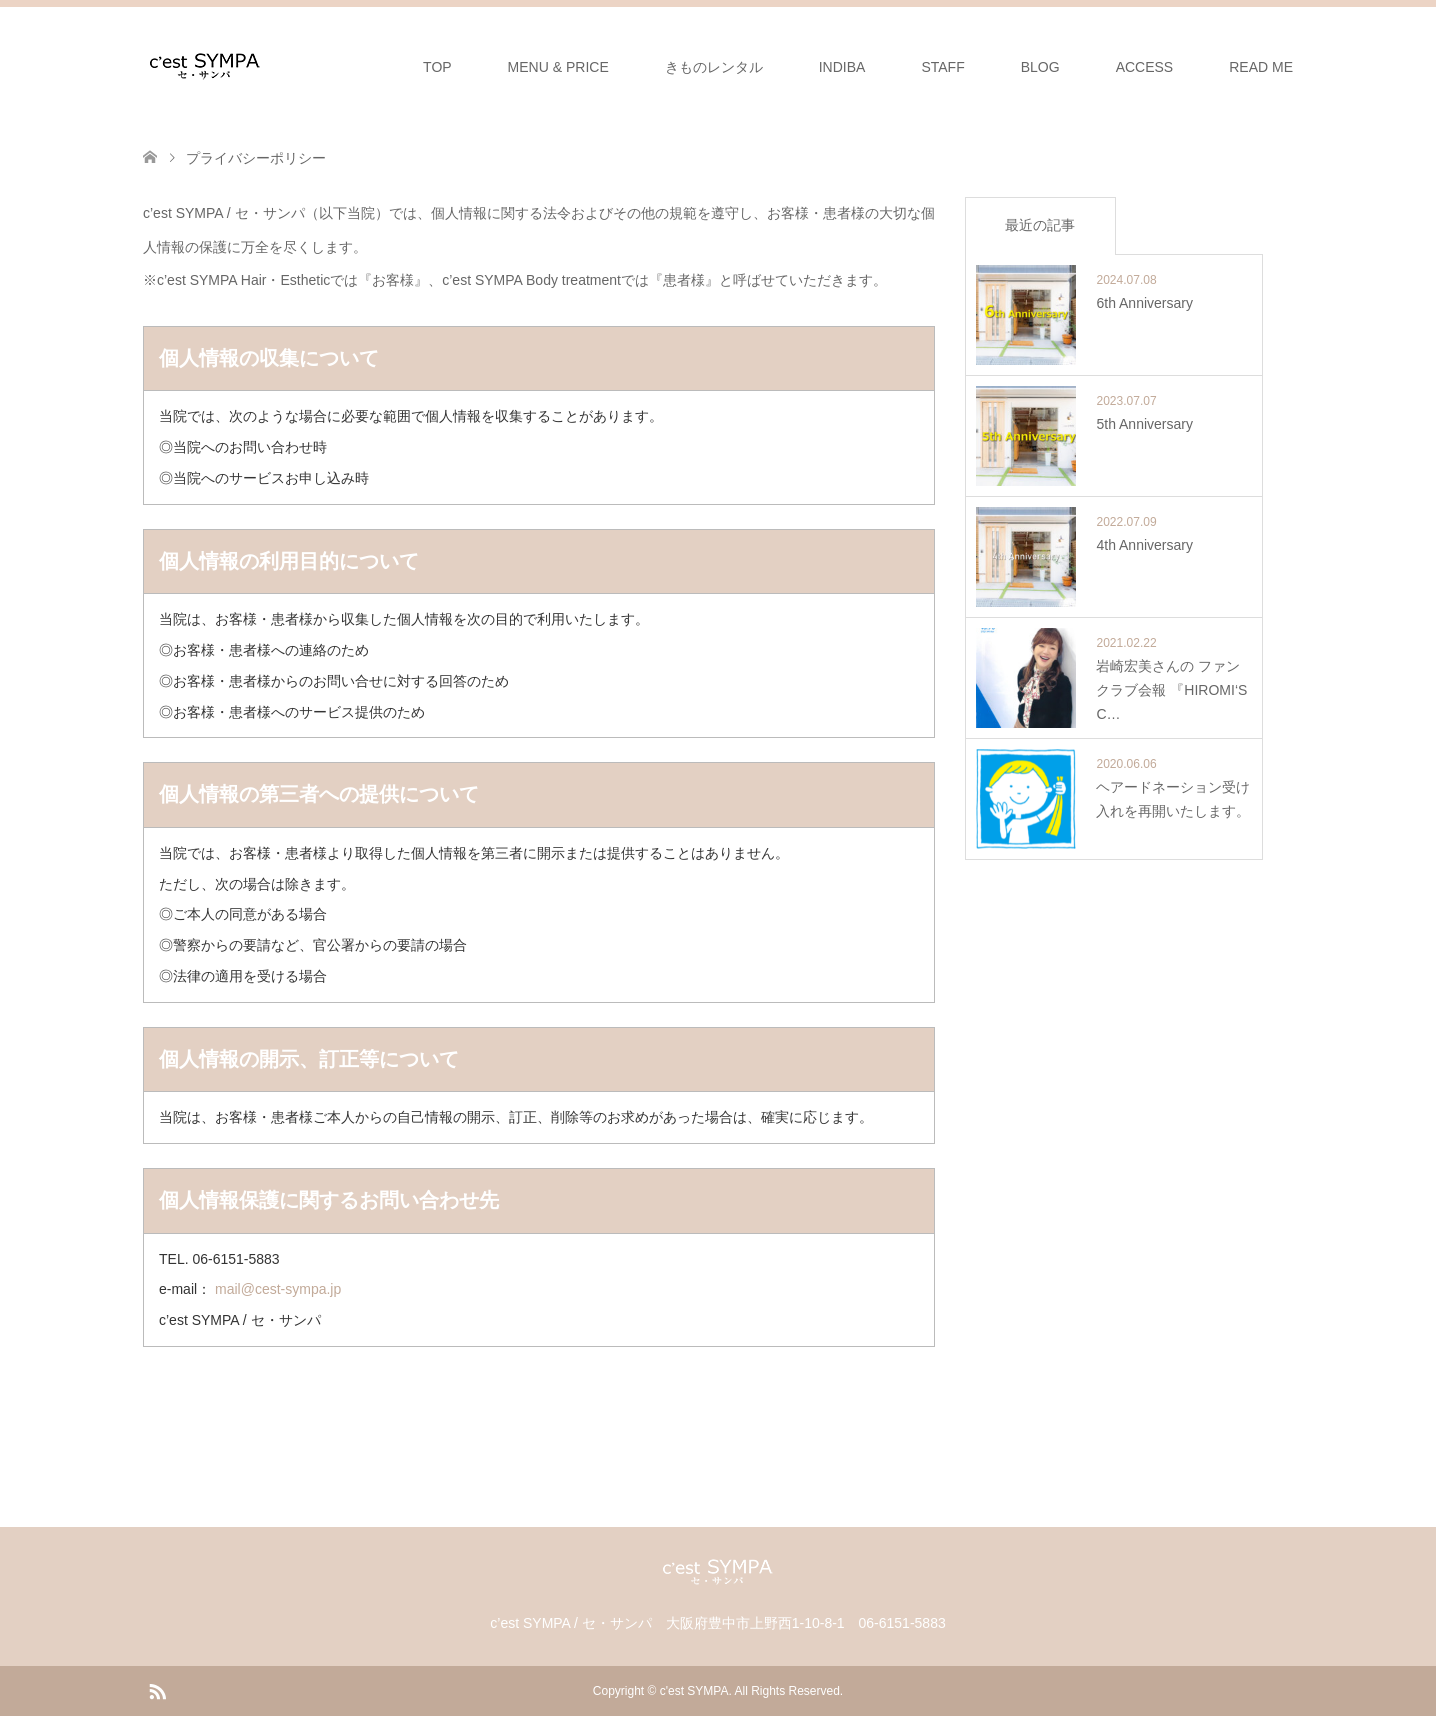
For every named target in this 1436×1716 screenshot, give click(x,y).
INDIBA (842, 67)
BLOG (1040, 67)
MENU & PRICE (558, 67)
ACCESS (1145, 67)
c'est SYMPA (694, 1691)
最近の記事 (1040, 225)
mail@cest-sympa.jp (278, 1289)
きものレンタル (714, 67)
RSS (157, 1690)
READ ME (1261, 67)
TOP (437, 67)
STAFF (942, 67)
